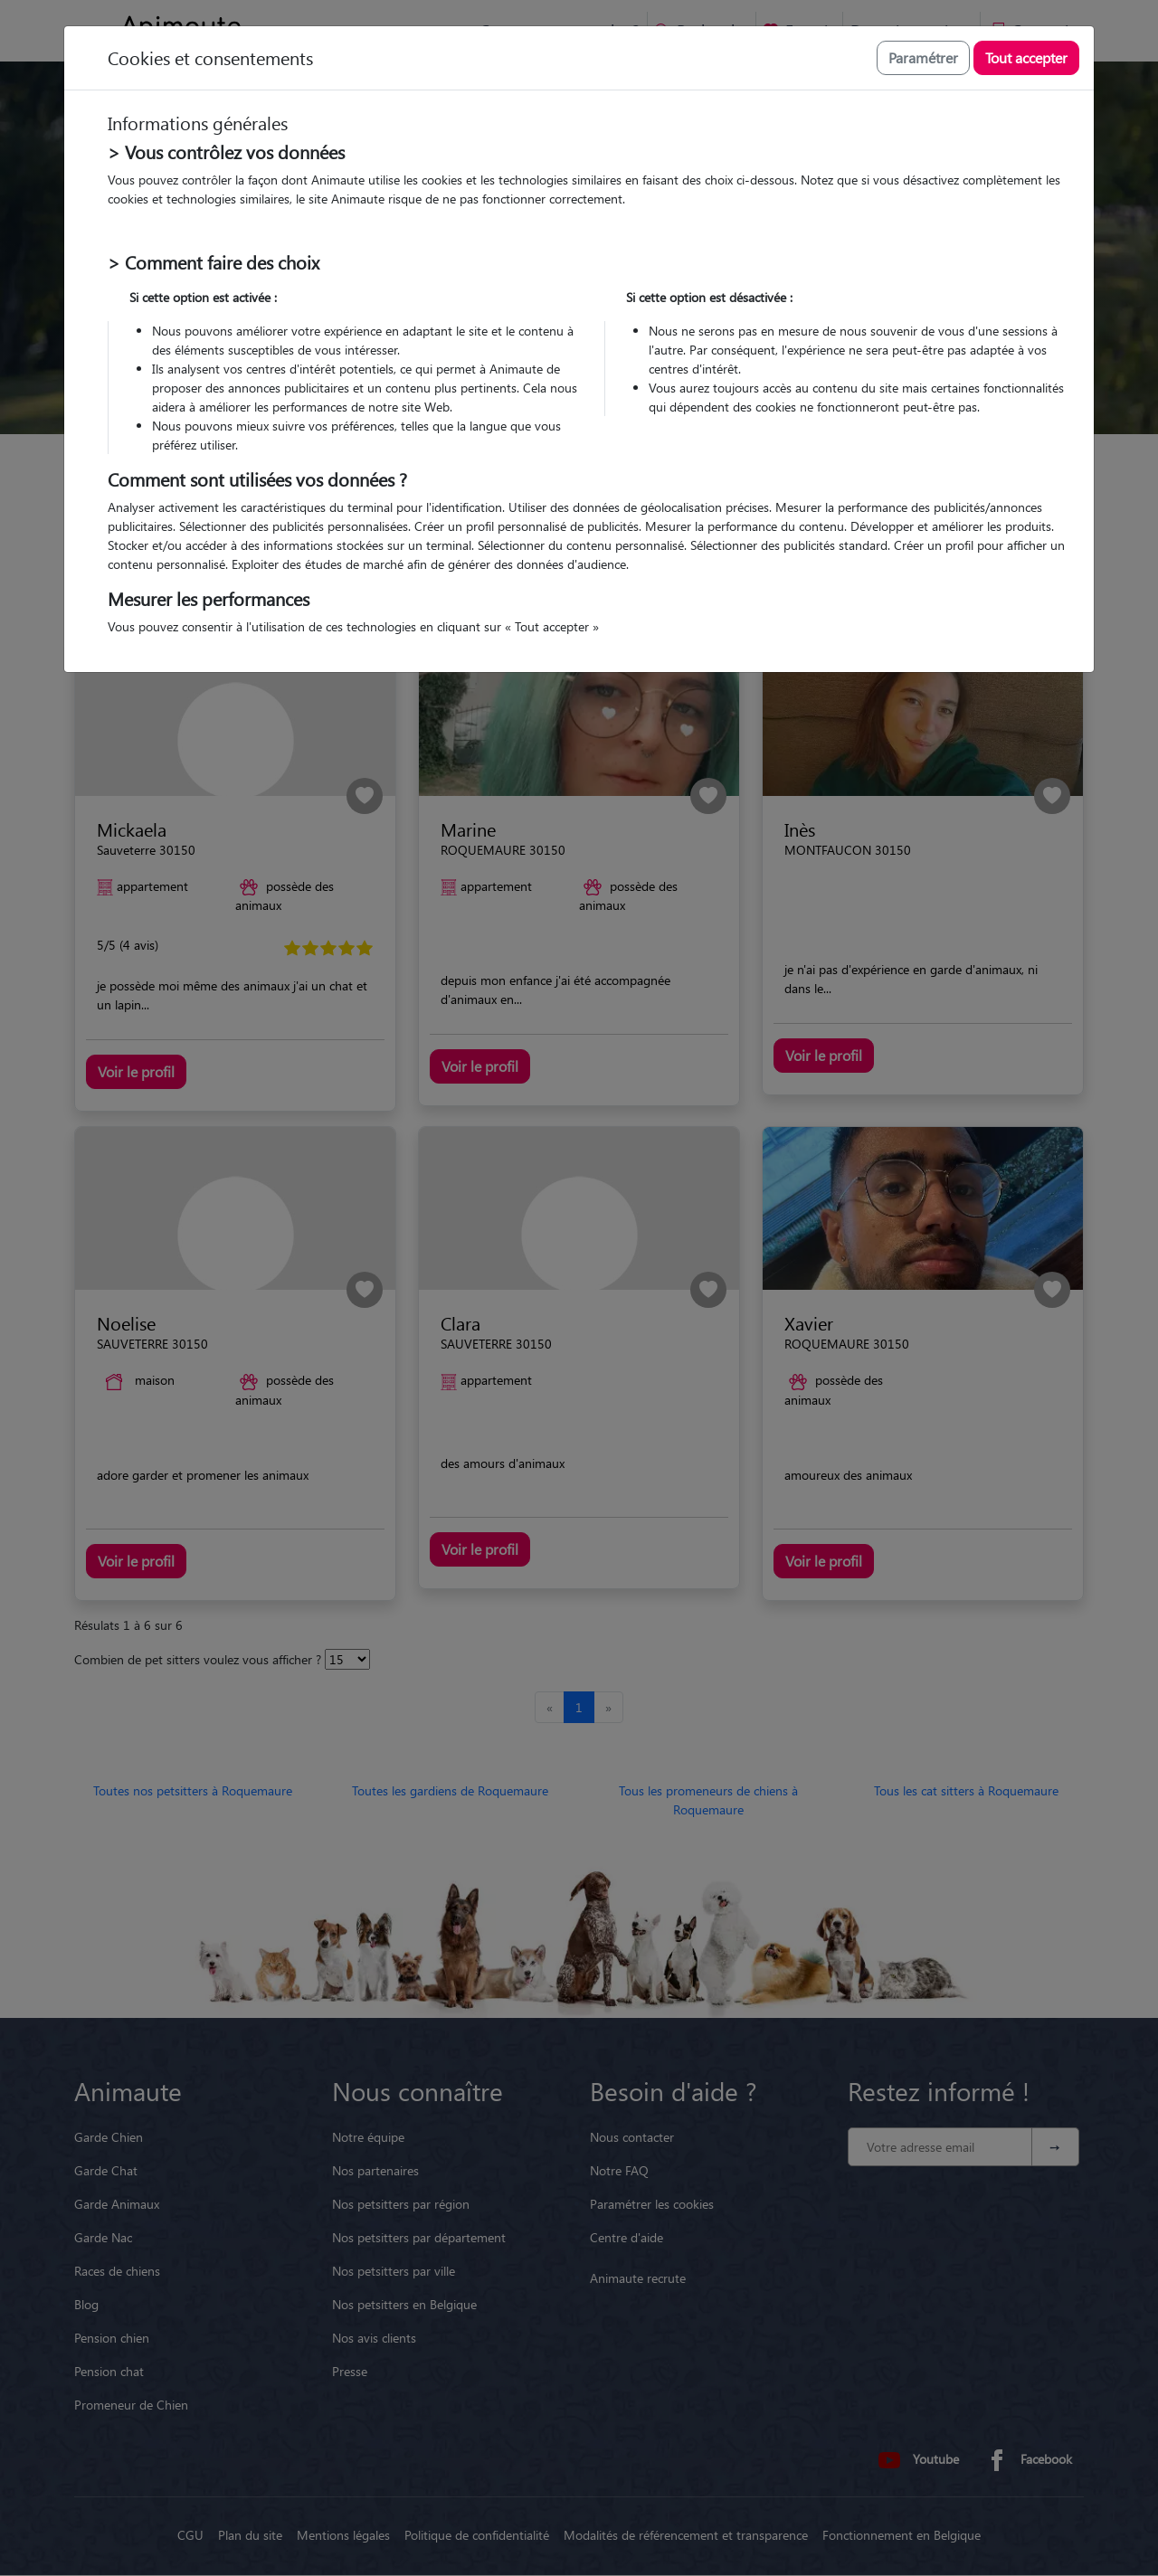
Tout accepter (1026, 57)
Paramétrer (923, 57)
